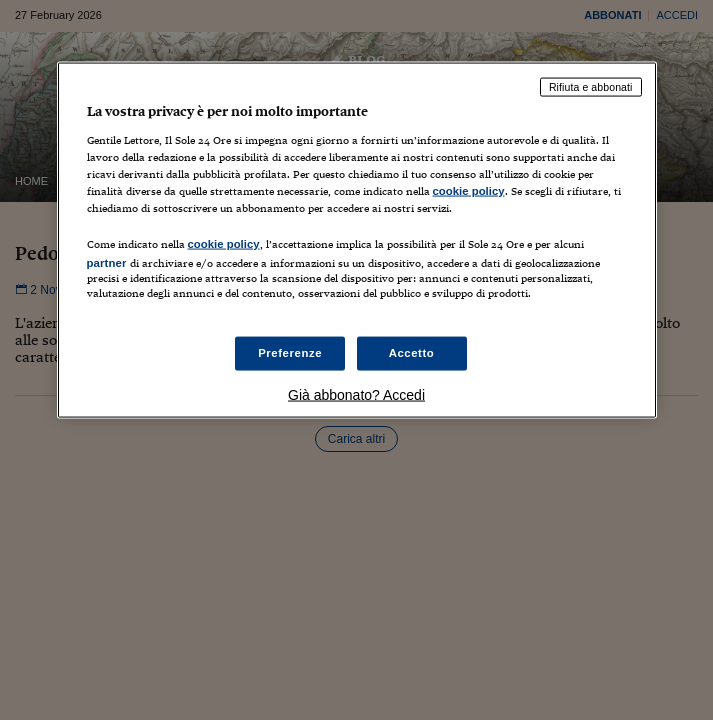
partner (107, 262)
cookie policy (469, 190)
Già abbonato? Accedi (356, 395)
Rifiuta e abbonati (591, 87)
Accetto (412, 353)
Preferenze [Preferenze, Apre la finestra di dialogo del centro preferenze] (290, 353)
